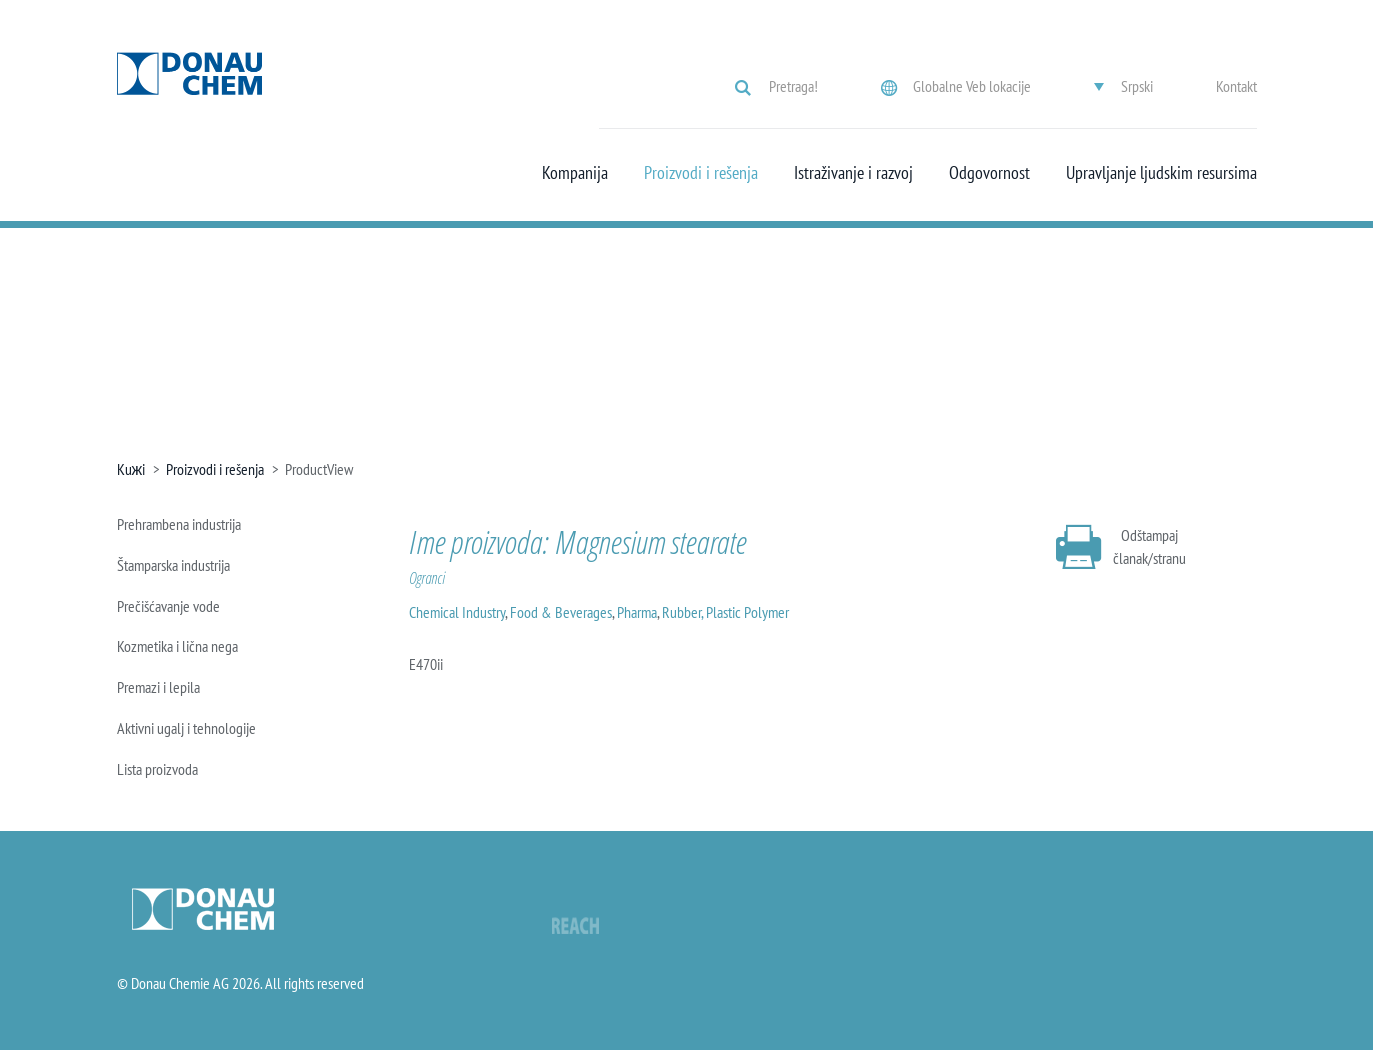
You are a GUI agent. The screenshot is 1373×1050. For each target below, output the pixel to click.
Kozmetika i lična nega (177, 646)
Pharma (637, 612)
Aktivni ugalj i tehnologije (186, 728)
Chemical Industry (457, 612)
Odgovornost (989, 173)
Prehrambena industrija (179, 524)
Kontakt (1236, 86)
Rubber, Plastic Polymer (725, 612)
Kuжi (131, 469)
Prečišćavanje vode (168, 606)
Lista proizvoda (157, 769)
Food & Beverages (561, 612)
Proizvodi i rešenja (701, 173)
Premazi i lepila (158, 687)
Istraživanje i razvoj (853, 173)
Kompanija (575, 173)
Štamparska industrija (173, 565)
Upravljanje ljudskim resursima (1161, 173)
